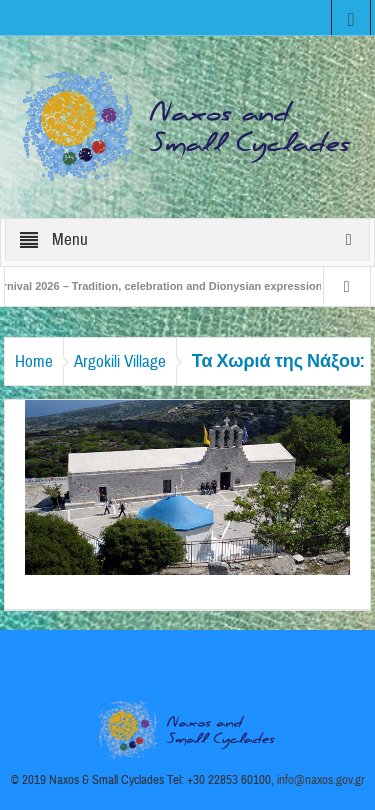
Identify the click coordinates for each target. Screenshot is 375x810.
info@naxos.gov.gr (321, 780)
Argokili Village (120, 361)
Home (34, 361)
